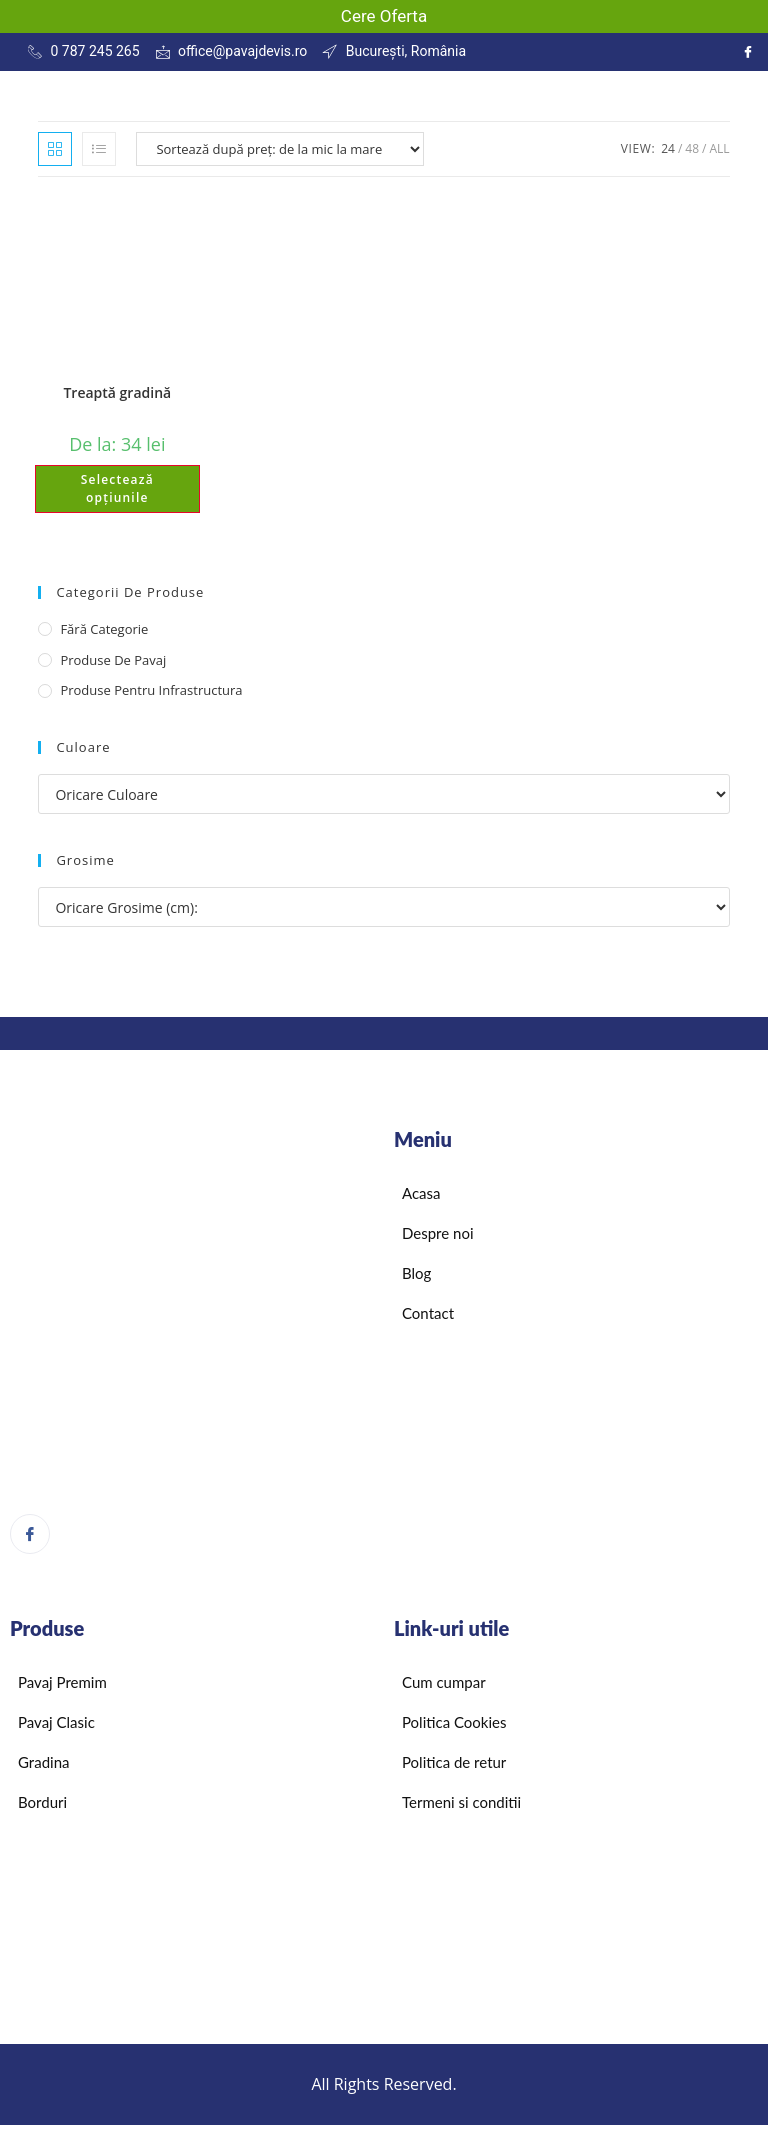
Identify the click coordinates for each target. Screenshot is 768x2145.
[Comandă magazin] (280, 149)
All (719, 148)
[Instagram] (748, 52)
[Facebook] (30, 1534)
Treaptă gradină (117, 392)
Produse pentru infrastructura (151, 690)
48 (692, 148)
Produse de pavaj (113, 660)
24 (668, 148)
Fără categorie (104, 629)
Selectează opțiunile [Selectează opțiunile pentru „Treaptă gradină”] (117, 488)
